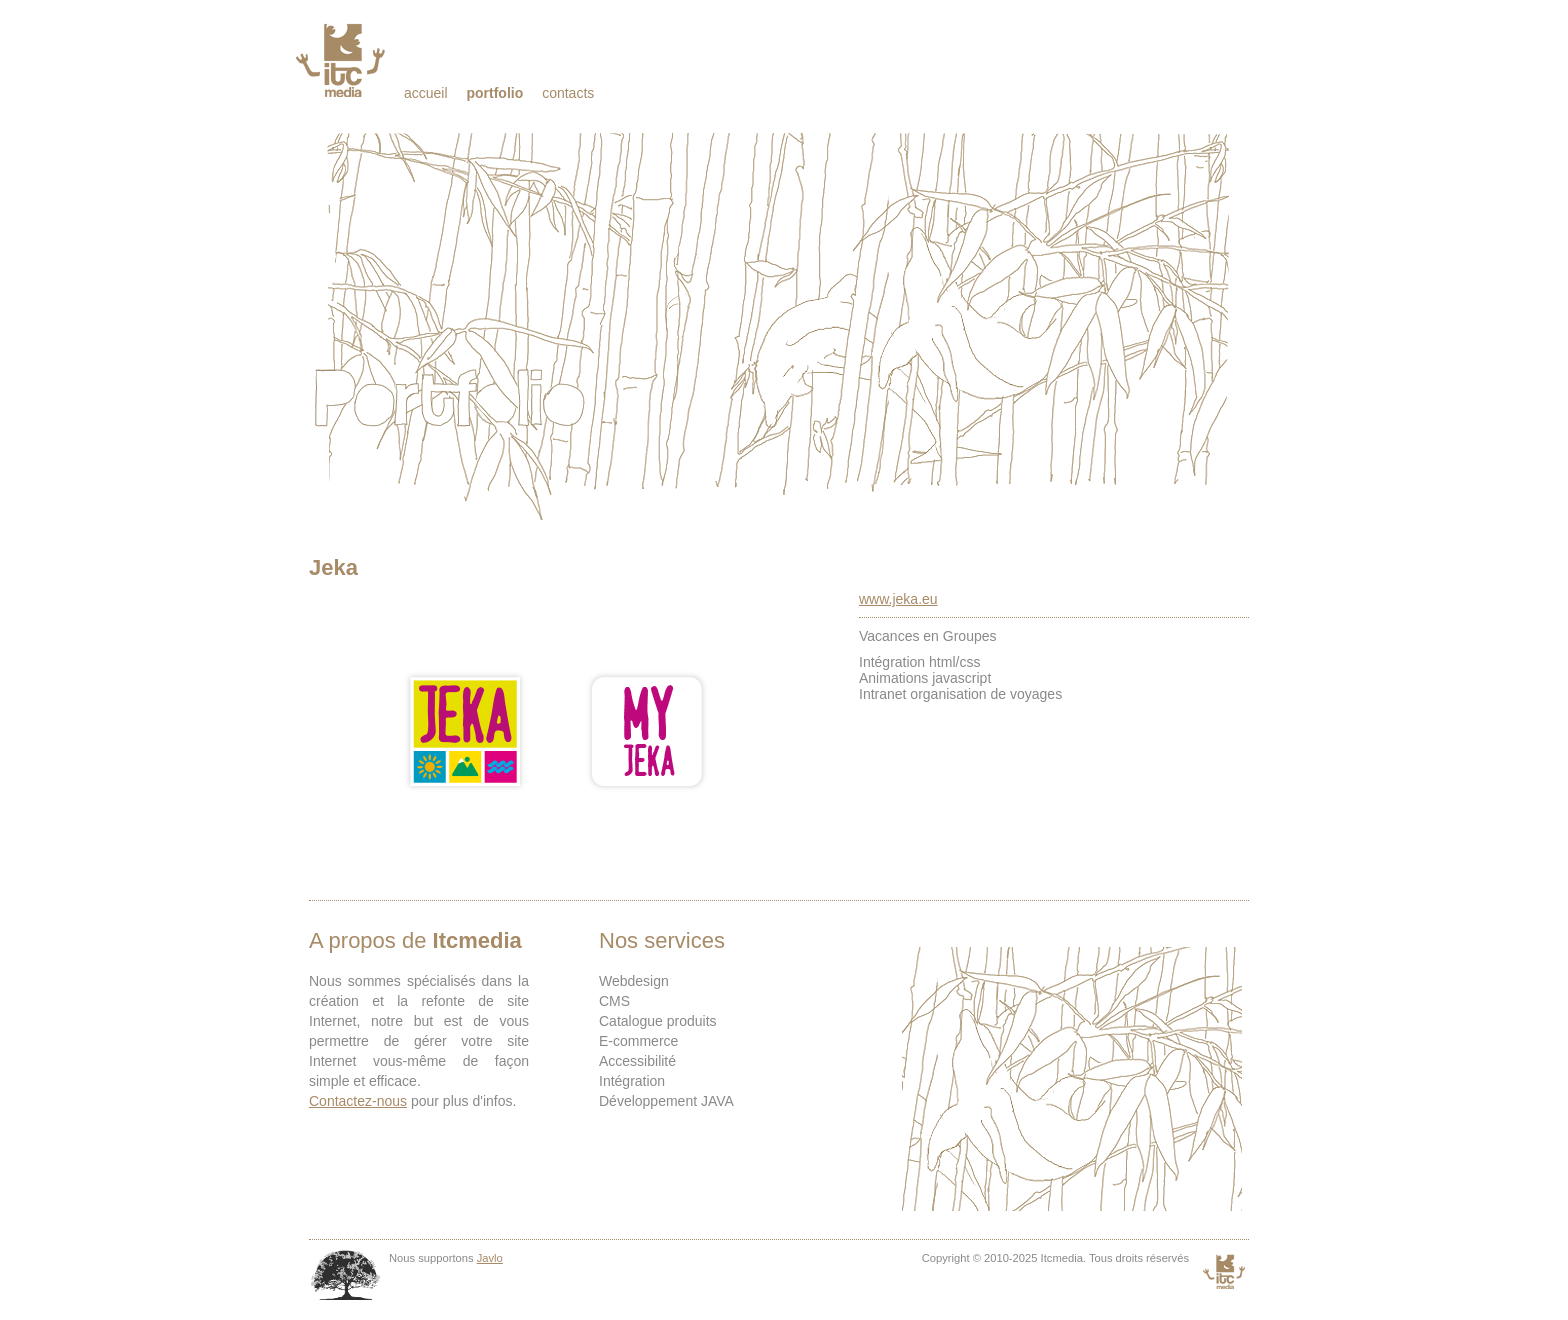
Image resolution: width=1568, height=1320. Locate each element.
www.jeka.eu (898, 599)
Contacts (568, 93)
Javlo (490, 1258)
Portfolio (494, 93)
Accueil (426, 93)
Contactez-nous (358, 1101)
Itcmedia (342, 60)
